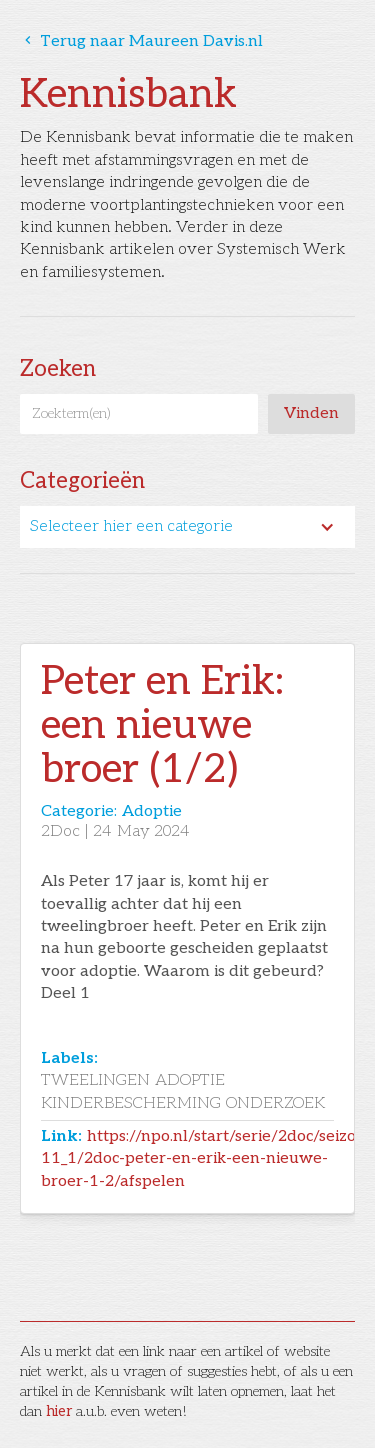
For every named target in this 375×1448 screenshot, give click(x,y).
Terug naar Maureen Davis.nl (141, 41)
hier (59, 1411)
